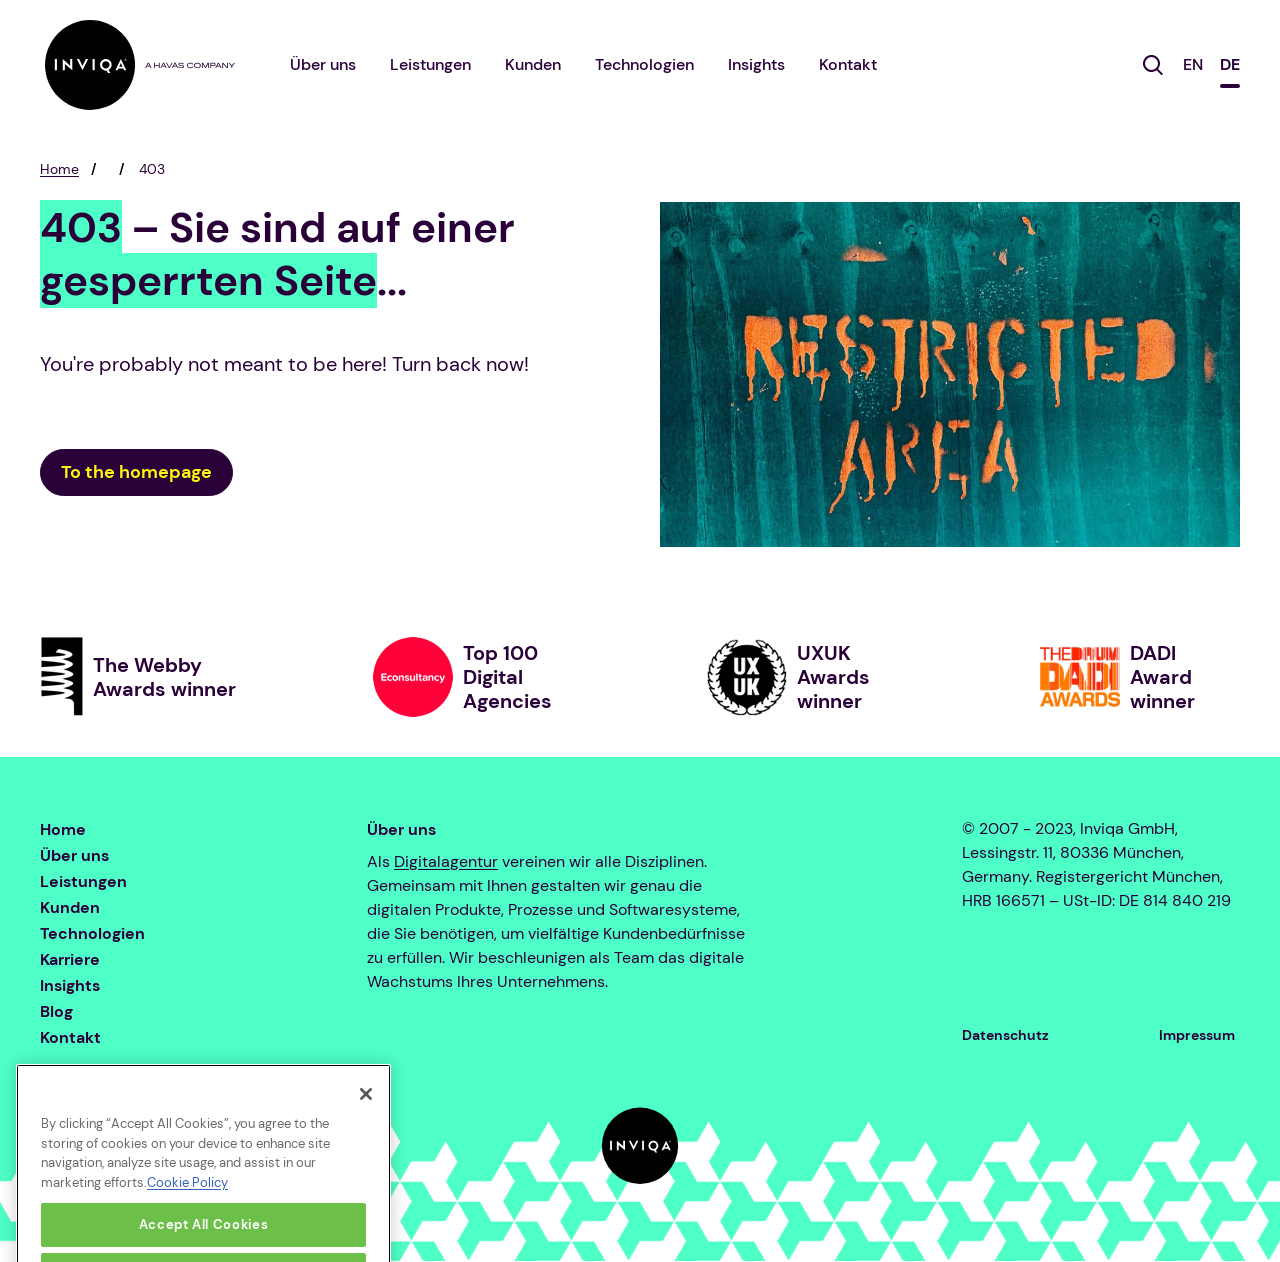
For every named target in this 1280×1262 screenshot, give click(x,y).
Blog (56, 1011)
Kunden (533, 64)
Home (59, 169)
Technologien (644, 64)
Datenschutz (1005, 1035)
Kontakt (848, 64)
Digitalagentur (446, 861)
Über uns (323, 64)
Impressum (1197, 1035)
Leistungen (430, 64)
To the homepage (136, 472)
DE (1230, 64)
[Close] (366, 1120)
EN (1193, 64)
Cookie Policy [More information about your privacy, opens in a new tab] (187, 1208)
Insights (756, 64)
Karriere (70, 959)
